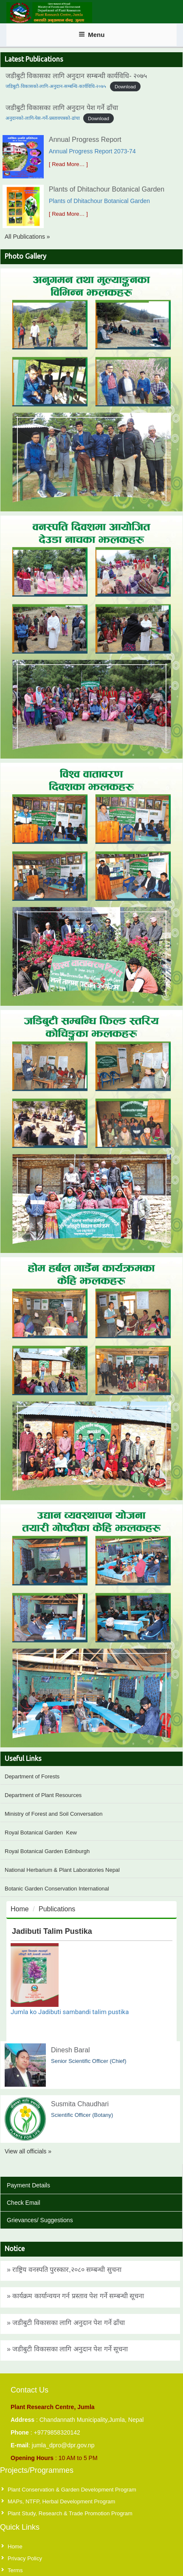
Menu (92, 34)
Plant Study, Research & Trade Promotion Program (70, 2513)
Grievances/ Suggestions (40, 2220)
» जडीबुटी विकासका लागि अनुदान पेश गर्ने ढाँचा (66, 2322)
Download (125, 86)
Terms (15, 2570)
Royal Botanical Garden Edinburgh (47, 1851)
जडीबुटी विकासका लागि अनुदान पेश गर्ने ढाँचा (62, 107)
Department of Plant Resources (43, 1795)
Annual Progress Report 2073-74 (92, 151)
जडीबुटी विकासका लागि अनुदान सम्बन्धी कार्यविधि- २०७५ (76, 75)
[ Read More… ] (68, 164)
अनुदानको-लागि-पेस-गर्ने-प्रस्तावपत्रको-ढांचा (43, 118)
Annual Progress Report (85, 139)
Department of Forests (32, 1776)
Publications (57, 1909)
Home (20, 1909)
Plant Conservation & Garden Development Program (72, 2489)
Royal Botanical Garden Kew (41, 1832)
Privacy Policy (25, 2558)
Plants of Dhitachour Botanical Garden (106, 189)
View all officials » (28, 2151)
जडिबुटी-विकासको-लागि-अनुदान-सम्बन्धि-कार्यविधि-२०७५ (56, 86)
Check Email (23, 2202)
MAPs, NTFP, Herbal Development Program (61, 2501)
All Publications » (27, 236)
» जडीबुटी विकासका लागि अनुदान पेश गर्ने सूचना (67, 2349)
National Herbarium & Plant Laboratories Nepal (62, 1870)
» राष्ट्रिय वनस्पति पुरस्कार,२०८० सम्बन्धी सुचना (64, 2269)
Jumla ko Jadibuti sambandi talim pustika (70, 2012)
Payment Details (28, 2185)
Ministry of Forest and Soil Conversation (53, 1814)
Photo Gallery (25, 256)
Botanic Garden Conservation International (57, 1888)
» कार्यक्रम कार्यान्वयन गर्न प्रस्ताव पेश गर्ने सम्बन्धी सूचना (75, 2295)
